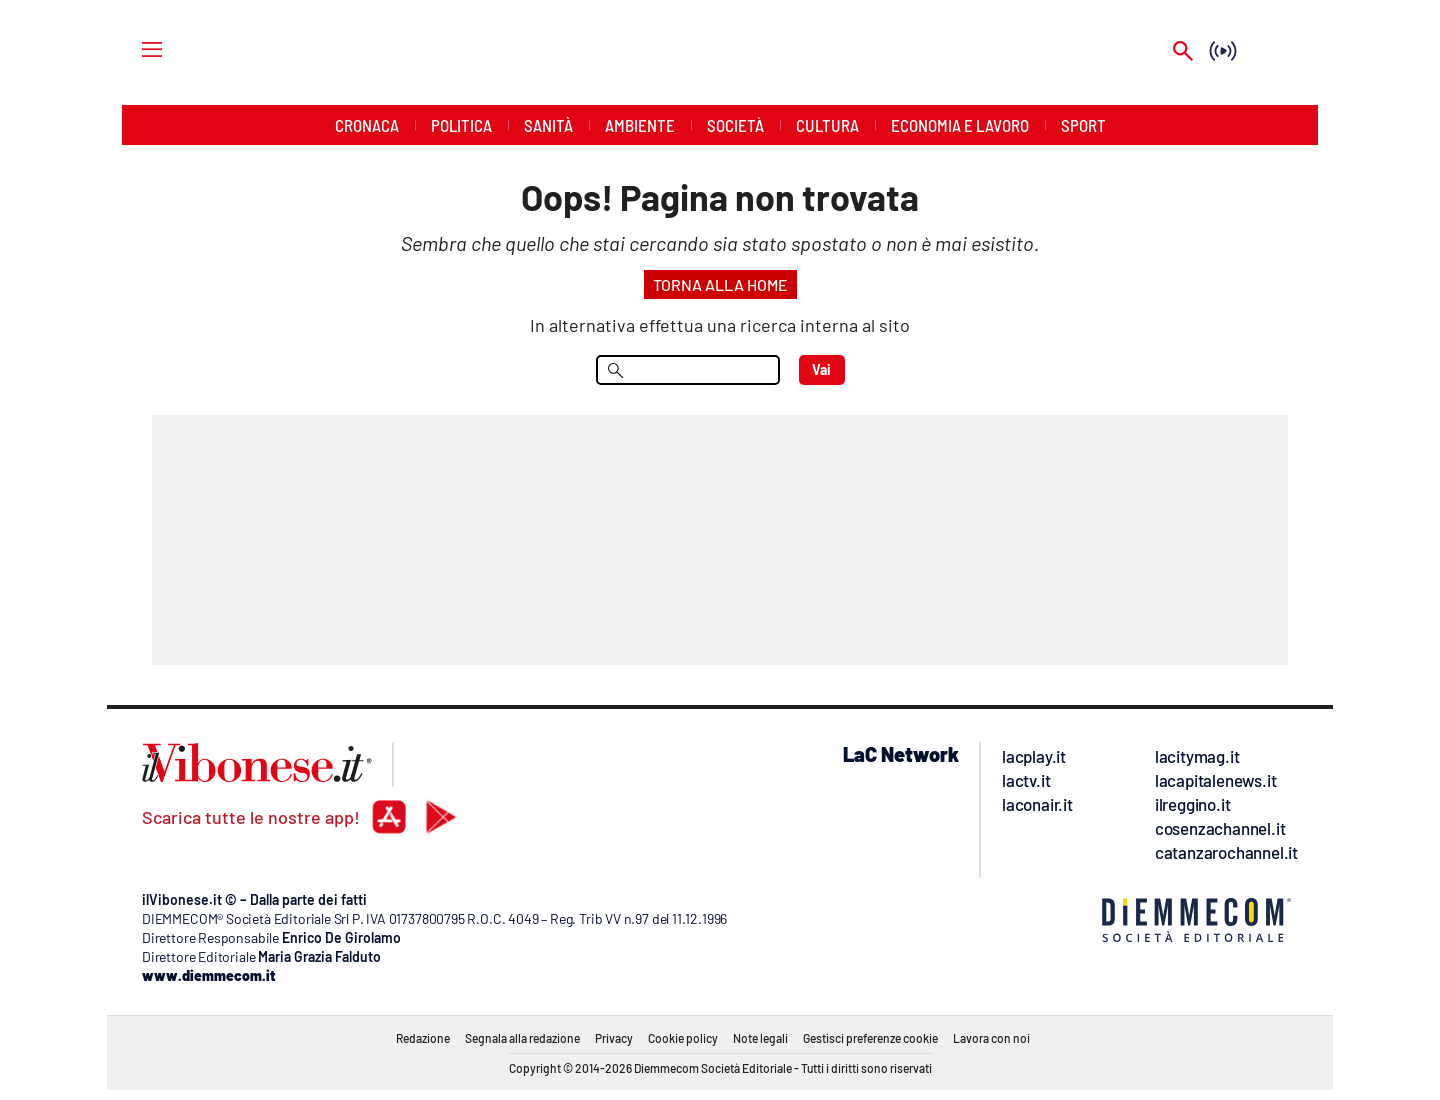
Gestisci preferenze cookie (870, 1038)
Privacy (614, 1038)
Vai (821, 369)
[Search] (1183, 52)
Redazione (423, 1038)
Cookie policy (683, 1038)
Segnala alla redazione (522, 1038)
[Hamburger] (133, 48)
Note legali (760, 1038)
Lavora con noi (991, 1038)
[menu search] (688, 370)
